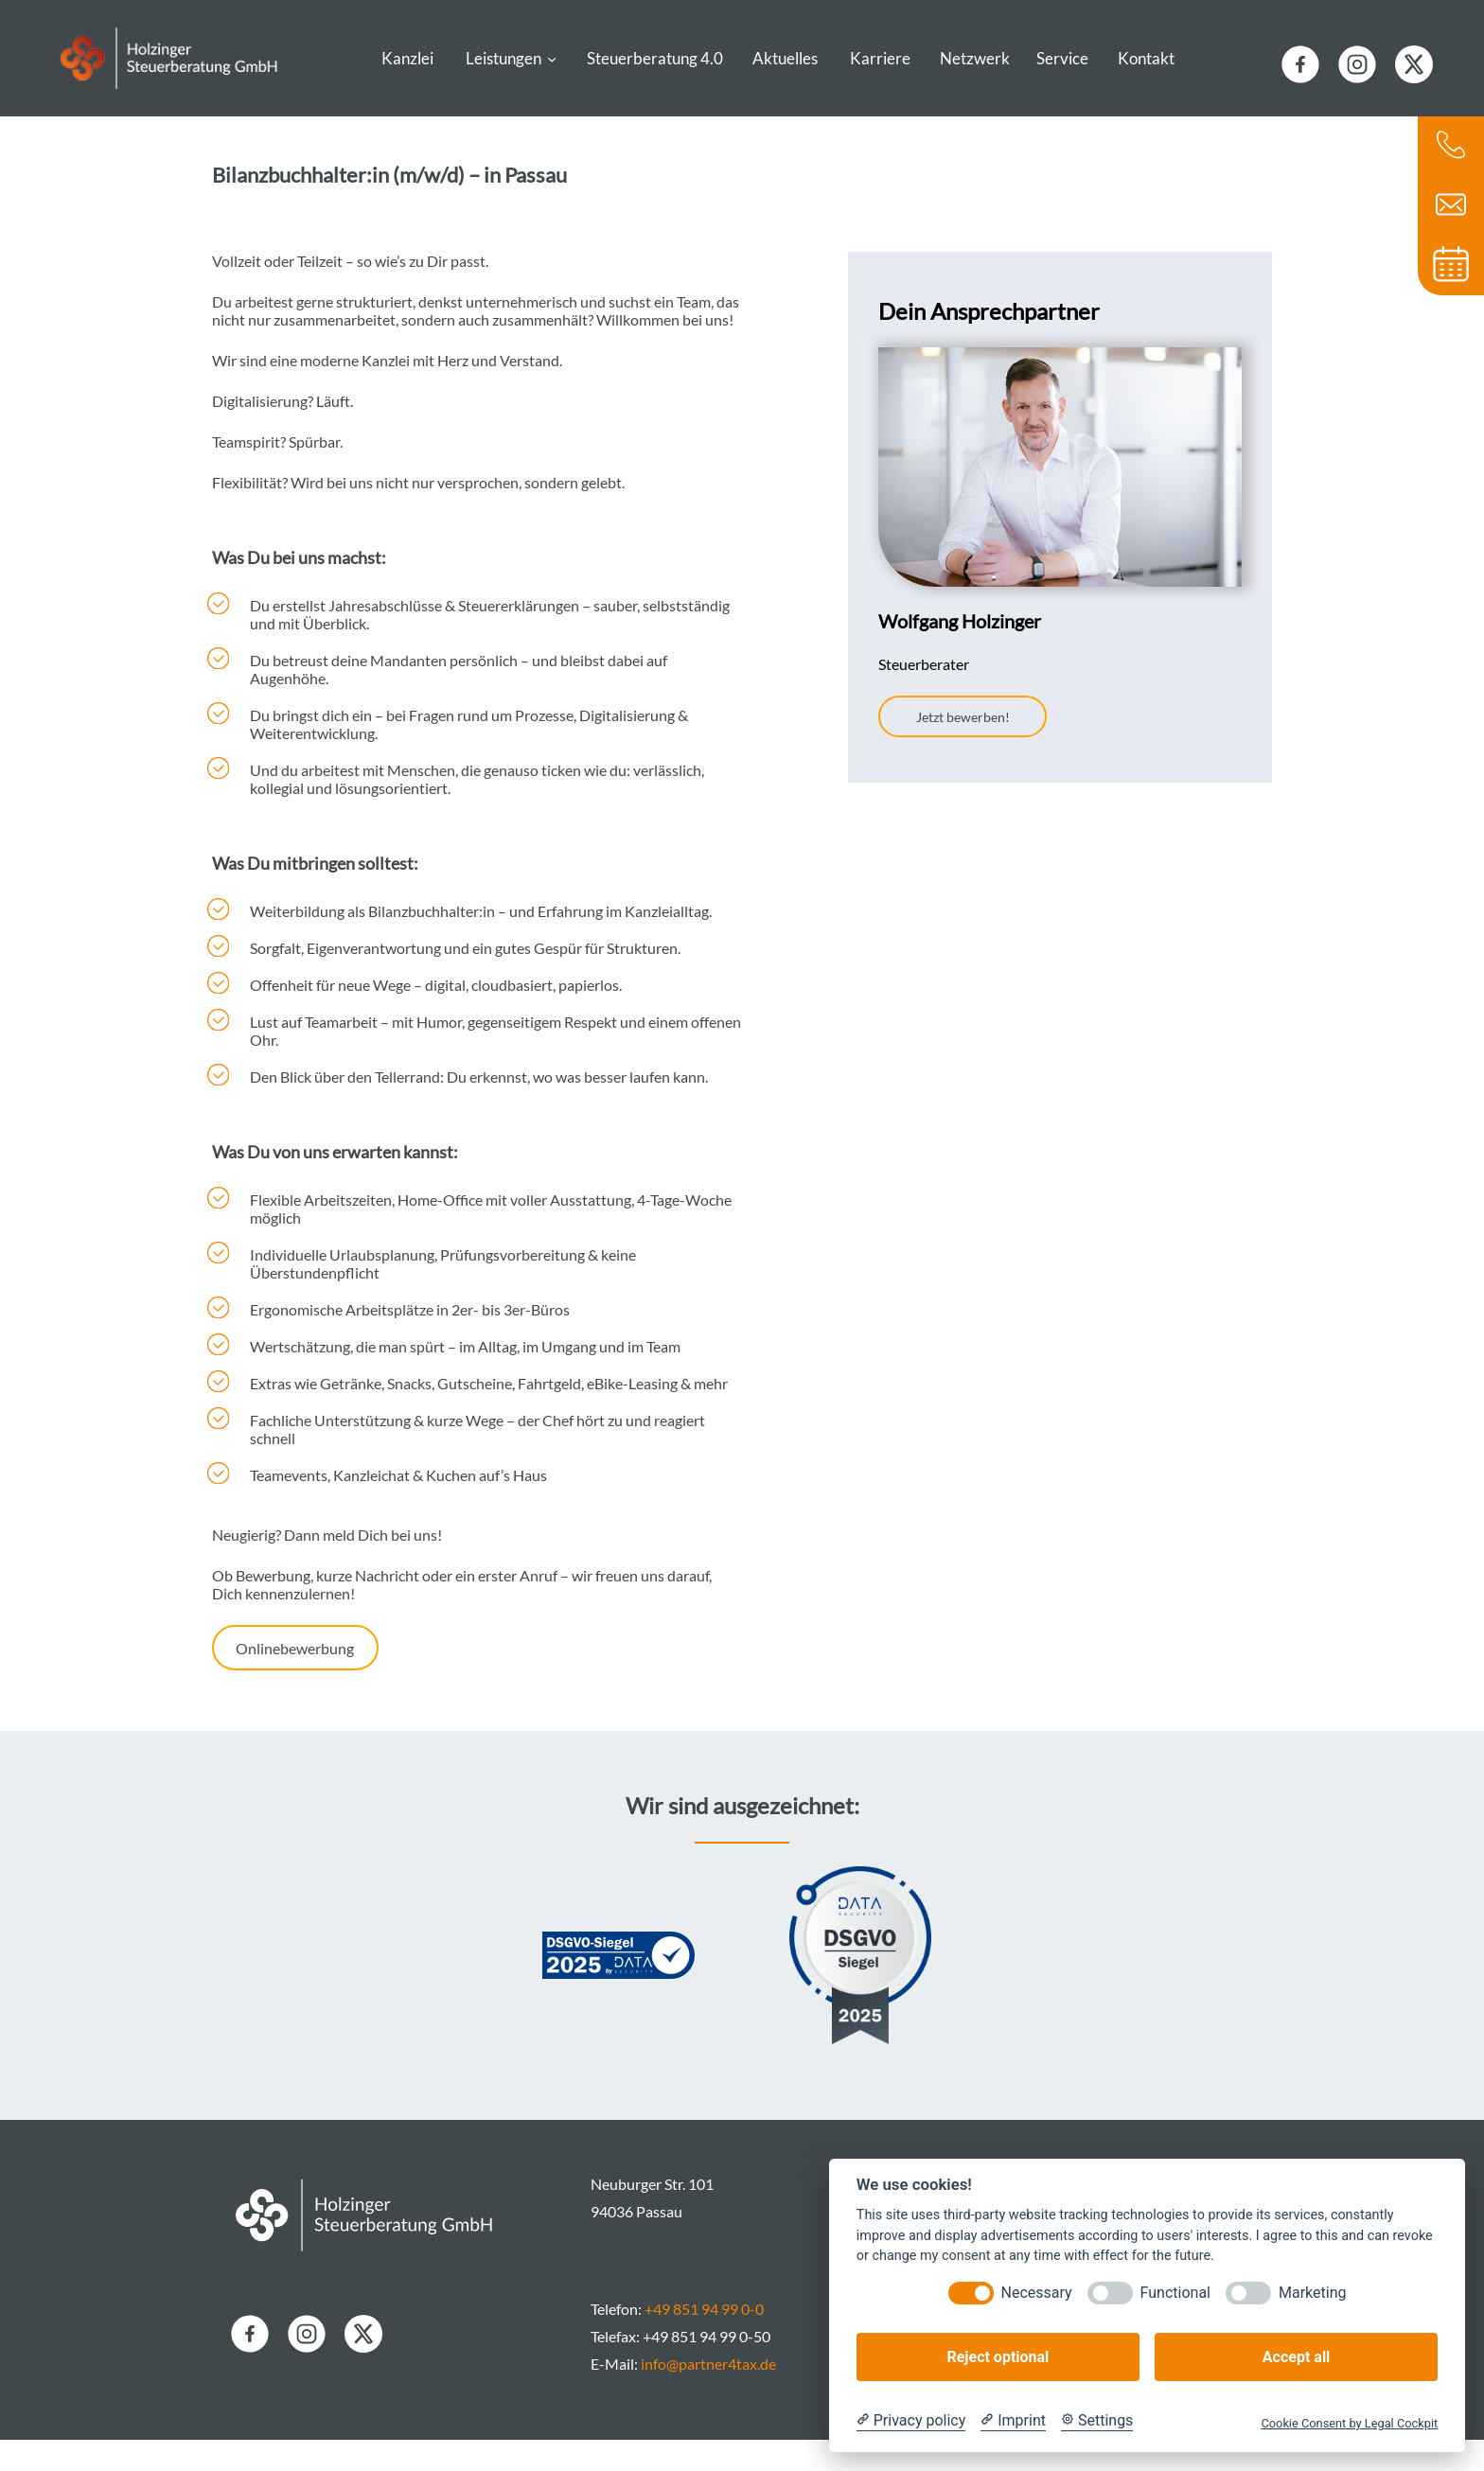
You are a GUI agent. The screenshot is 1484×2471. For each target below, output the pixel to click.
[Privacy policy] (911, 2420)
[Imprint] (1013, 2420)
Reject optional (997, 2357)
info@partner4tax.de (708, 2395)
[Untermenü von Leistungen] (551, 70)
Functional (1175, 2293)
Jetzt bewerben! (963, 748)
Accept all (1296, 2357)
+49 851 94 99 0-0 (704, 2340)
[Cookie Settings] (1097, 2420)
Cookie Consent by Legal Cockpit (1349, 2423)
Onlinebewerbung (295, 1679)
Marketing (1312, 2293)
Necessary (1036, 2293)
